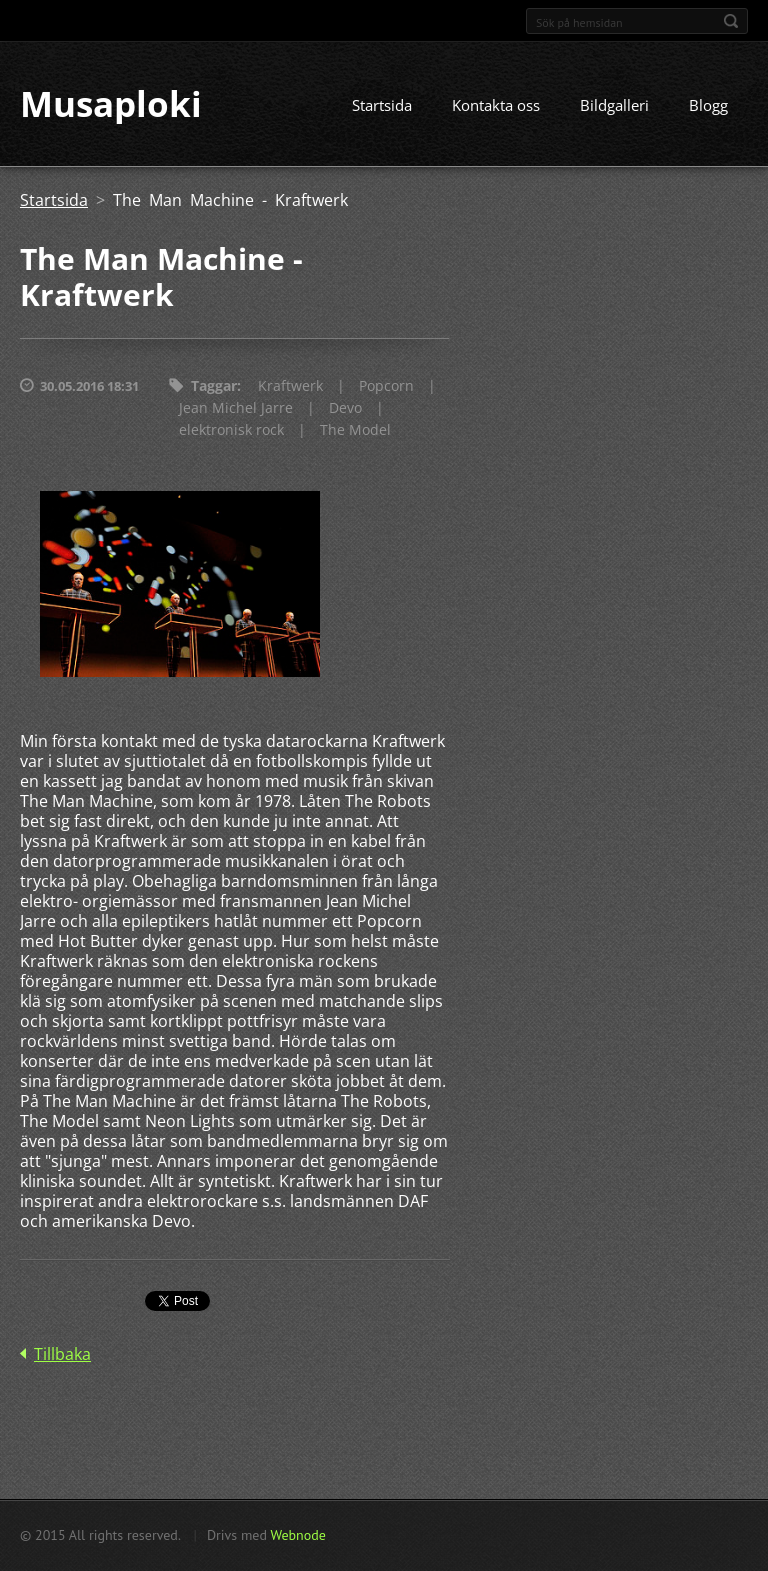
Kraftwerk (290, 387)
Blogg (708, 107)
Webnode (297, 1535)
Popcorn (386, 387)
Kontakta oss (496, 107)
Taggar (214, 387)
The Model (355, 431)
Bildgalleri (614, 107)
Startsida (382, 107)
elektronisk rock (231, 431)
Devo (345, 409)
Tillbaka (62, 1356)
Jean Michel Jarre (236, 409)
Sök (731, 21)
